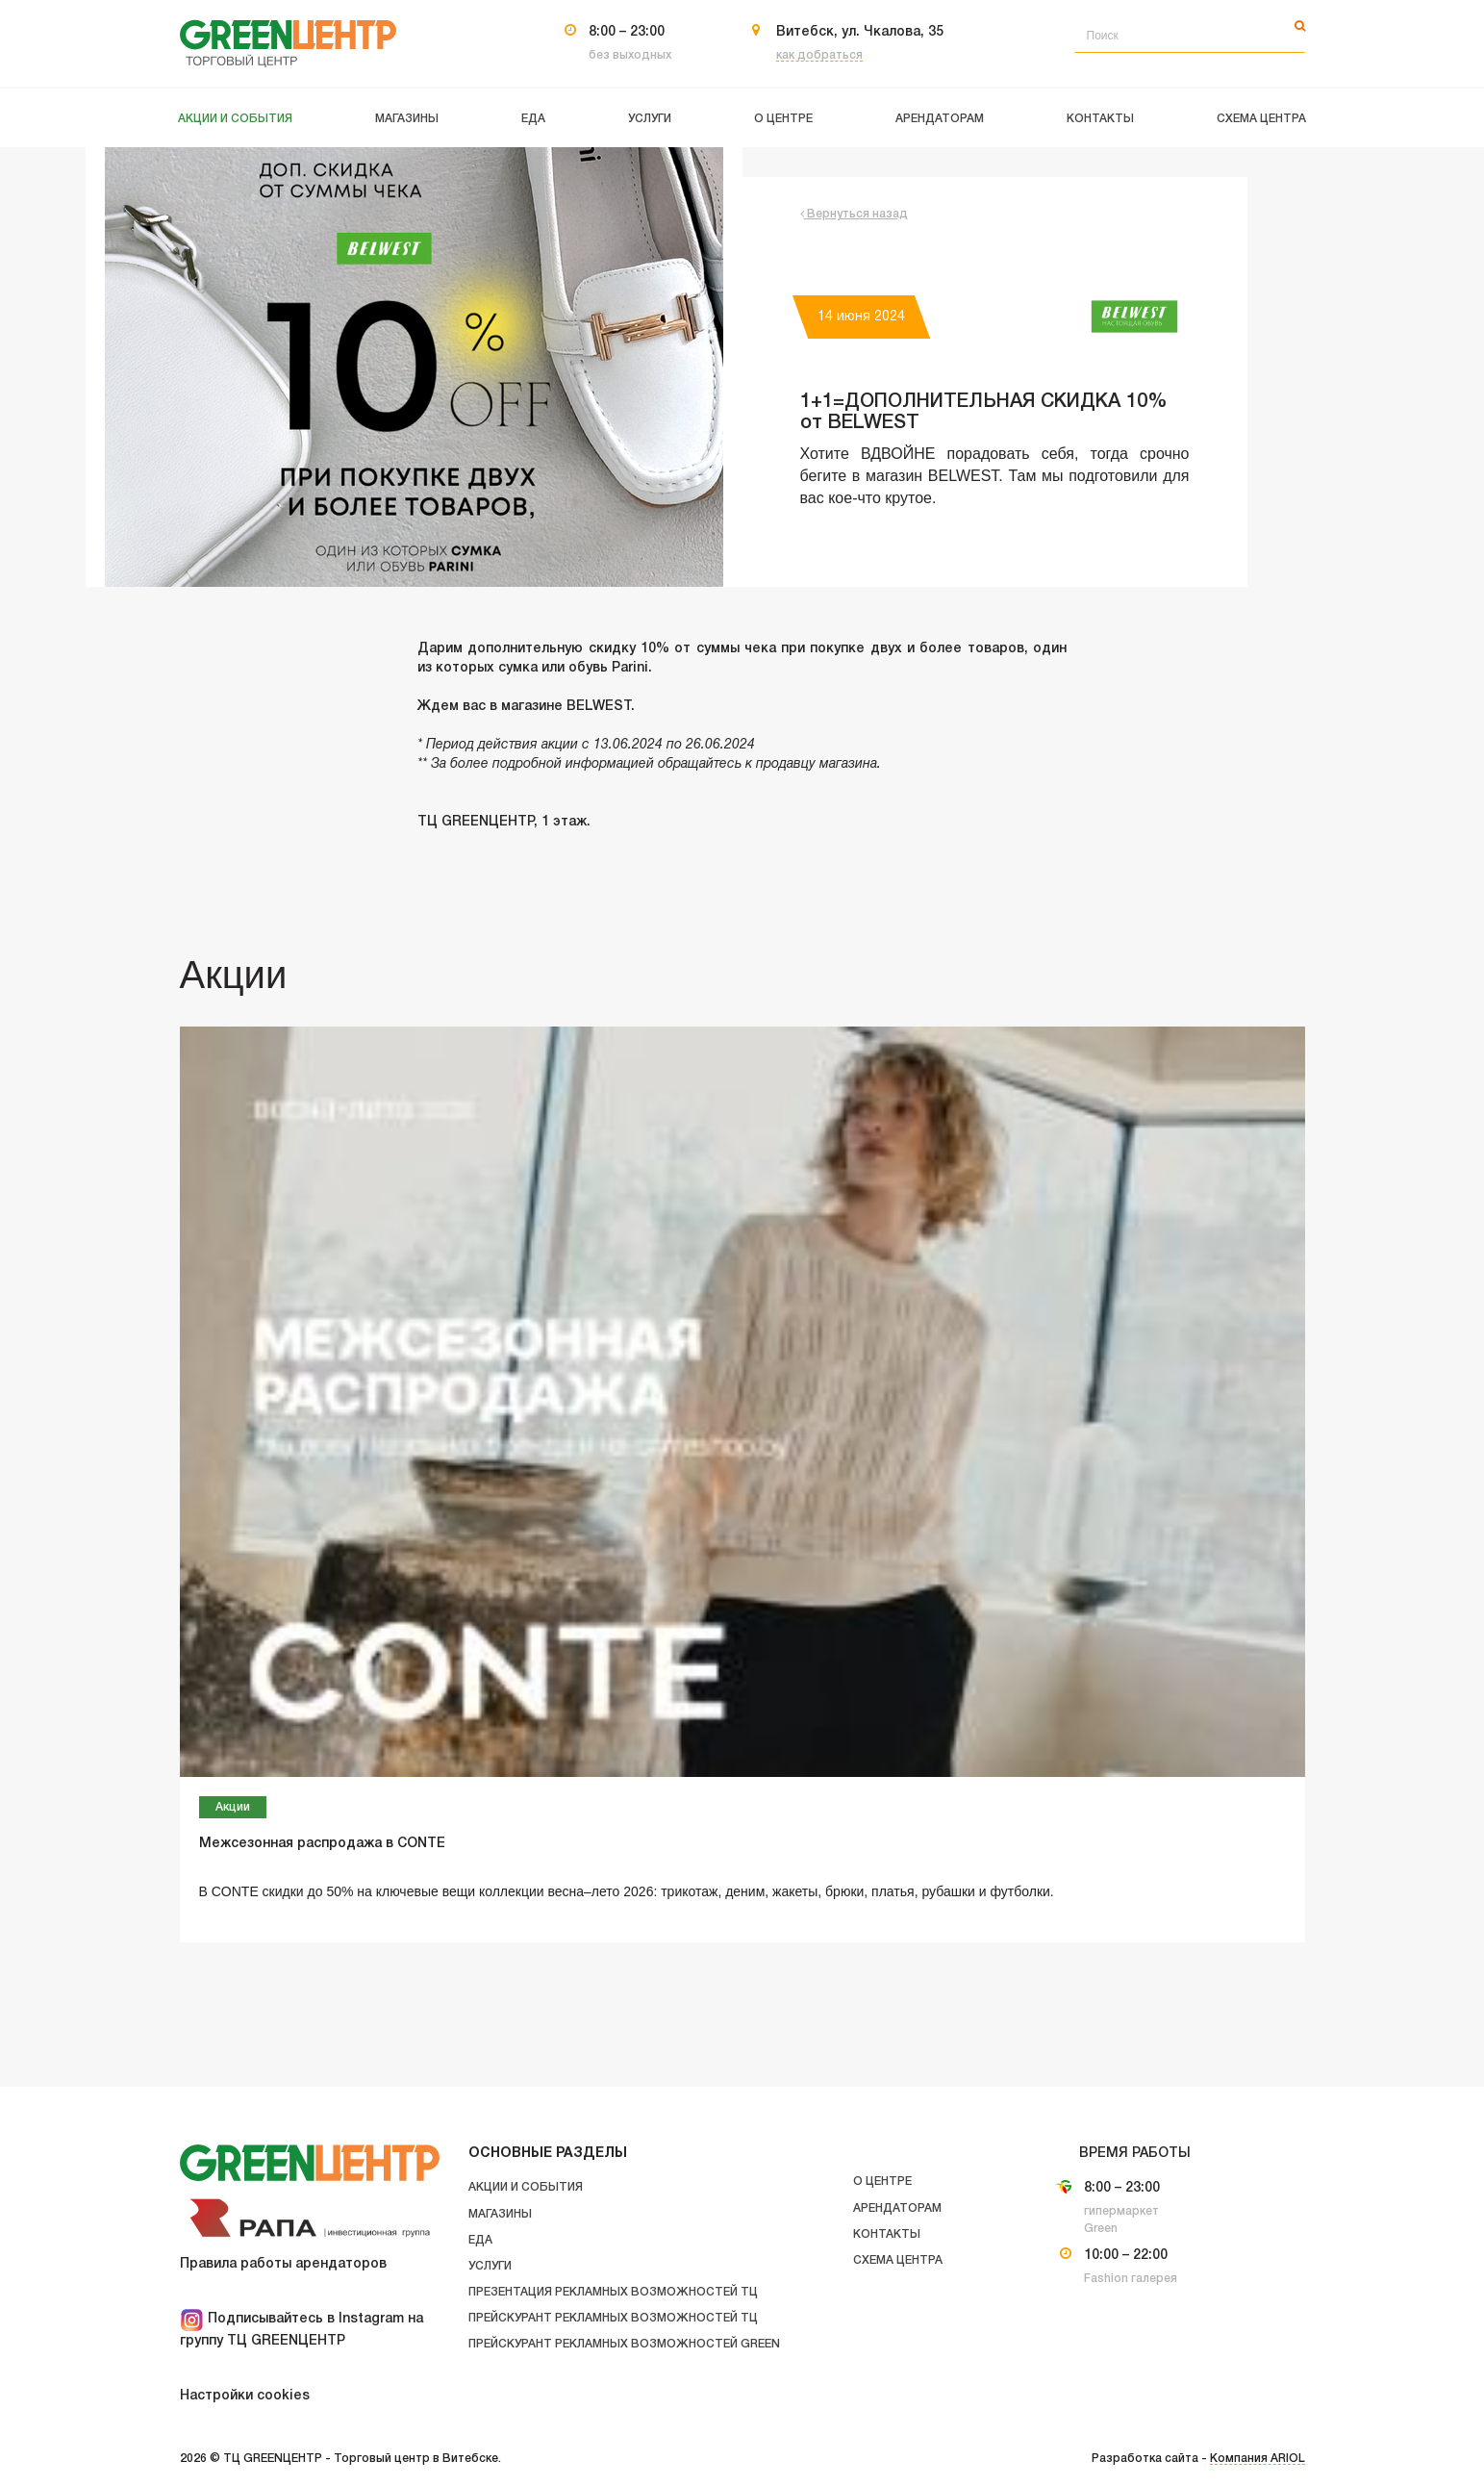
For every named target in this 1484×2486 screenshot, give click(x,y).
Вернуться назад (854, 214)
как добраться (819, 55)
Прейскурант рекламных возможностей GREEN (624, 2344)
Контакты (886, 2234)
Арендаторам (897, 2208)
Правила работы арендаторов (283, 2264)
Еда (480, 2240)
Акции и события (525, 2187)
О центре (882, 2181)
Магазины (500, 2214)
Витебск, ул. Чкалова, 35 (859, 32)
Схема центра (898, 2260)
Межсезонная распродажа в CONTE (322, 1844)
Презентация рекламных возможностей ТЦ (613, 2292)
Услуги (490, 2266)
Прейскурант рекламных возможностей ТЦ (613, 2318)
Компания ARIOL (1257, 2458)
